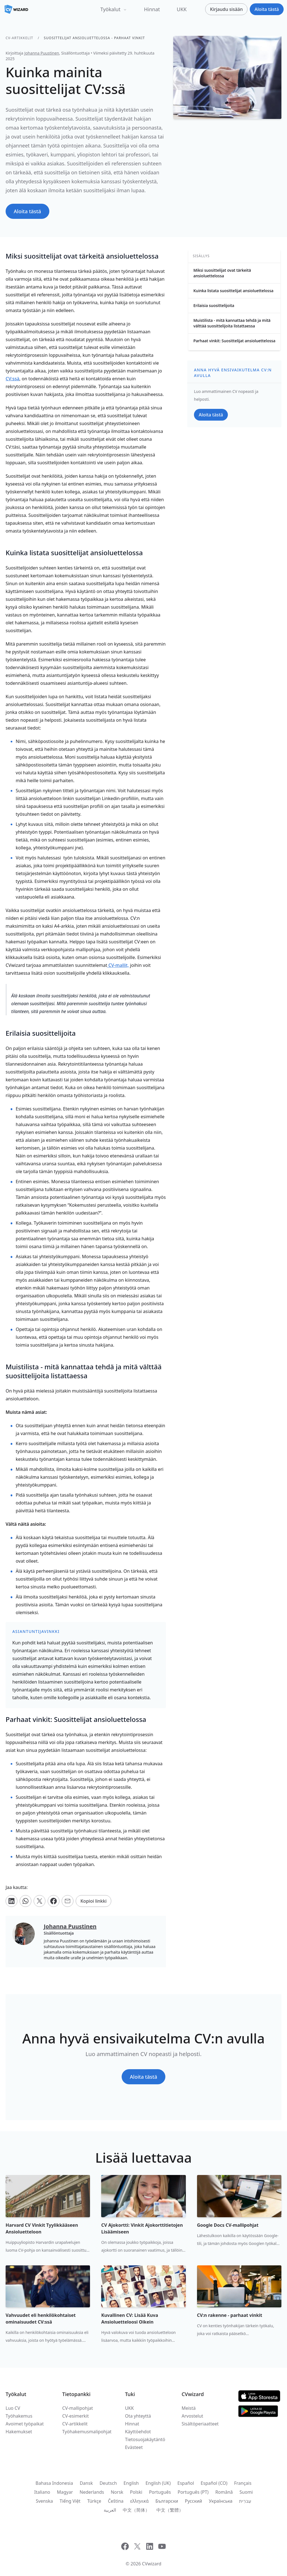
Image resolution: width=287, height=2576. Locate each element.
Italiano (42, 2492)
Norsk (117, 2492)
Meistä (189, 2408)
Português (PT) (193, 2492)
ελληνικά (139, 2501)
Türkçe (94, 2501)
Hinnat (152, 9)
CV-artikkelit (19, 38)
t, (118, 965)
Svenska (44, 2501)
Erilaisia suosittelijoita (213, 305)
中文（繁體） (169, 2510)
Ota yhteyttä (138, 2416)
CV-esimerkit (75, 2416)
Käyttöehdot (138, 2432)
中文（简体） (136, 2510)
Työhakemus (19, 2416)
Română (224, 2492)
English (131, 2483)
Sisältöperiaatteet (200, 2424)
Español (185, 2483)
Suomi (246, 2492)
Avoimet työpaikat (25, 2424)
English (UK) (158, 2483)
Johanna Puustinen (41, 53)
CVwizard (151, 2564)
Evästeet (134, 2447)
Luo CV (13, 2408)
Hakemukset (19, 2432)
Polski (136, 2492)
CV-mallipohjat (77, 2408)
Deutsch (108, 2483)
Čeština (116, 2501)
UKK (182, 9)
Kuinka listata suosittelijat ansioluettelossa (233, 290)
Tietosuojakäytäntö (145, 2439)
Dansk (86, 2483)
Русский (193, 2501)
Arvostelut (192, 2416)
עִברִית (245, 2501)
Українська (220, 2501)
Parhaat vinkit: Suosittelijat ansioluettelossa (234, 340)
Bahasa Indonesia (54, 2483)
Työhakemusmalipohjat (87, 2432)
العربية (110, 2510)
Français (242, 2483)
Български (166, 2501)
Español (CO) (214, 2483)
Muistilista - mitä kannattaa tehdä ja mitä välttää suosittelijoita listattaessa (231, 323)
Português (160, 2492)
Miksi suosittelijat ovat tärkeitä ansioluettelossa (222, 273)
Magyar (65, 2492)
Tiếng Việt (70, 2501)
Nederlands (92, 2492)
